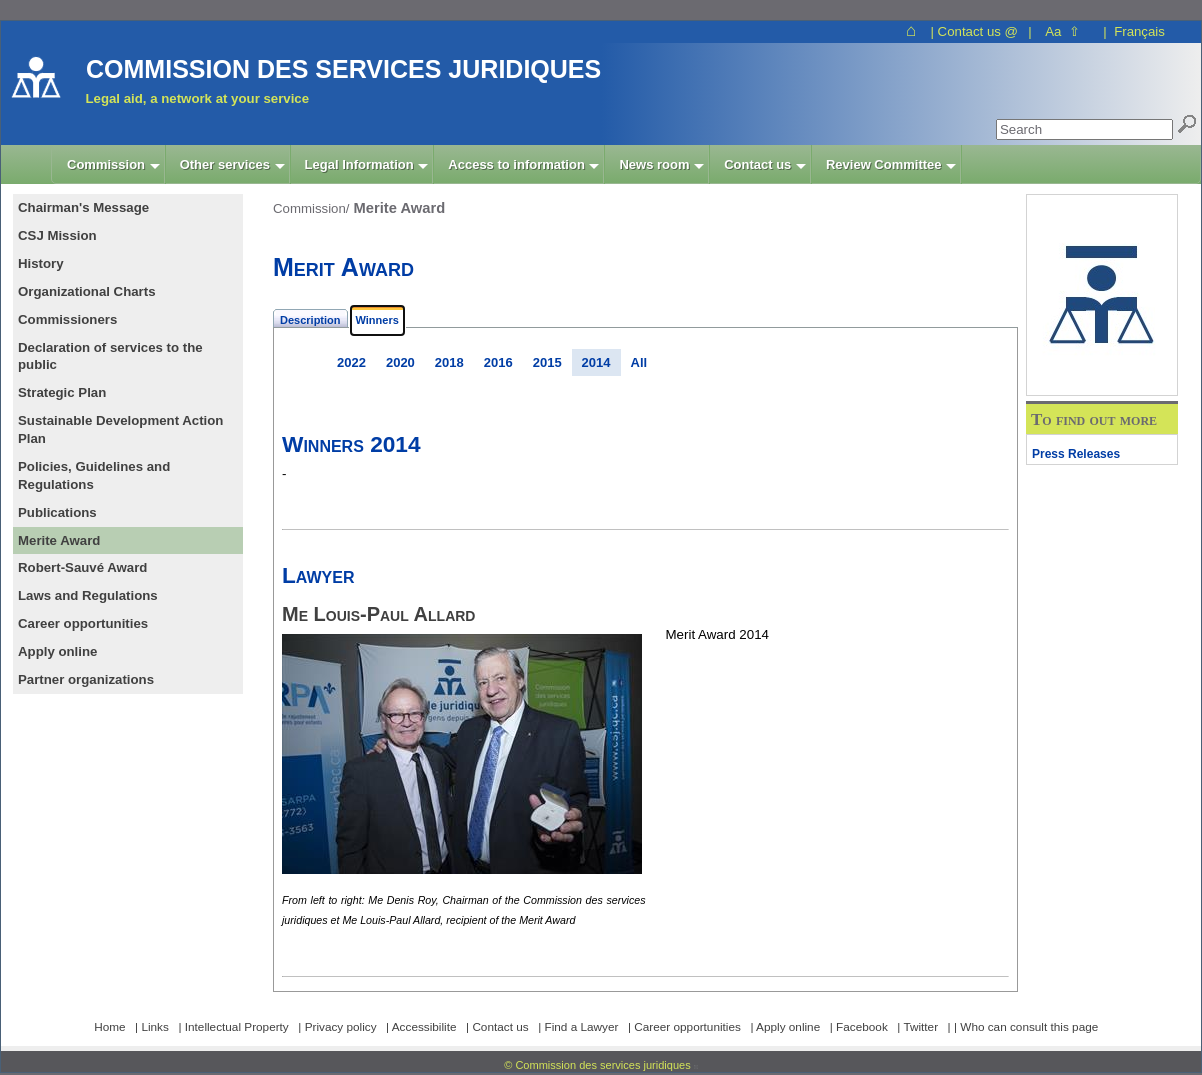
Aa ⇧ (1062, 31)
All (639, 362)
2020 (400, 362)
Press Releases (1076, 454)
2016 (498, 362)
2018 (449, 362)
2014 (596, 362)
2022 (351, 362)
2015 (547, 362)
